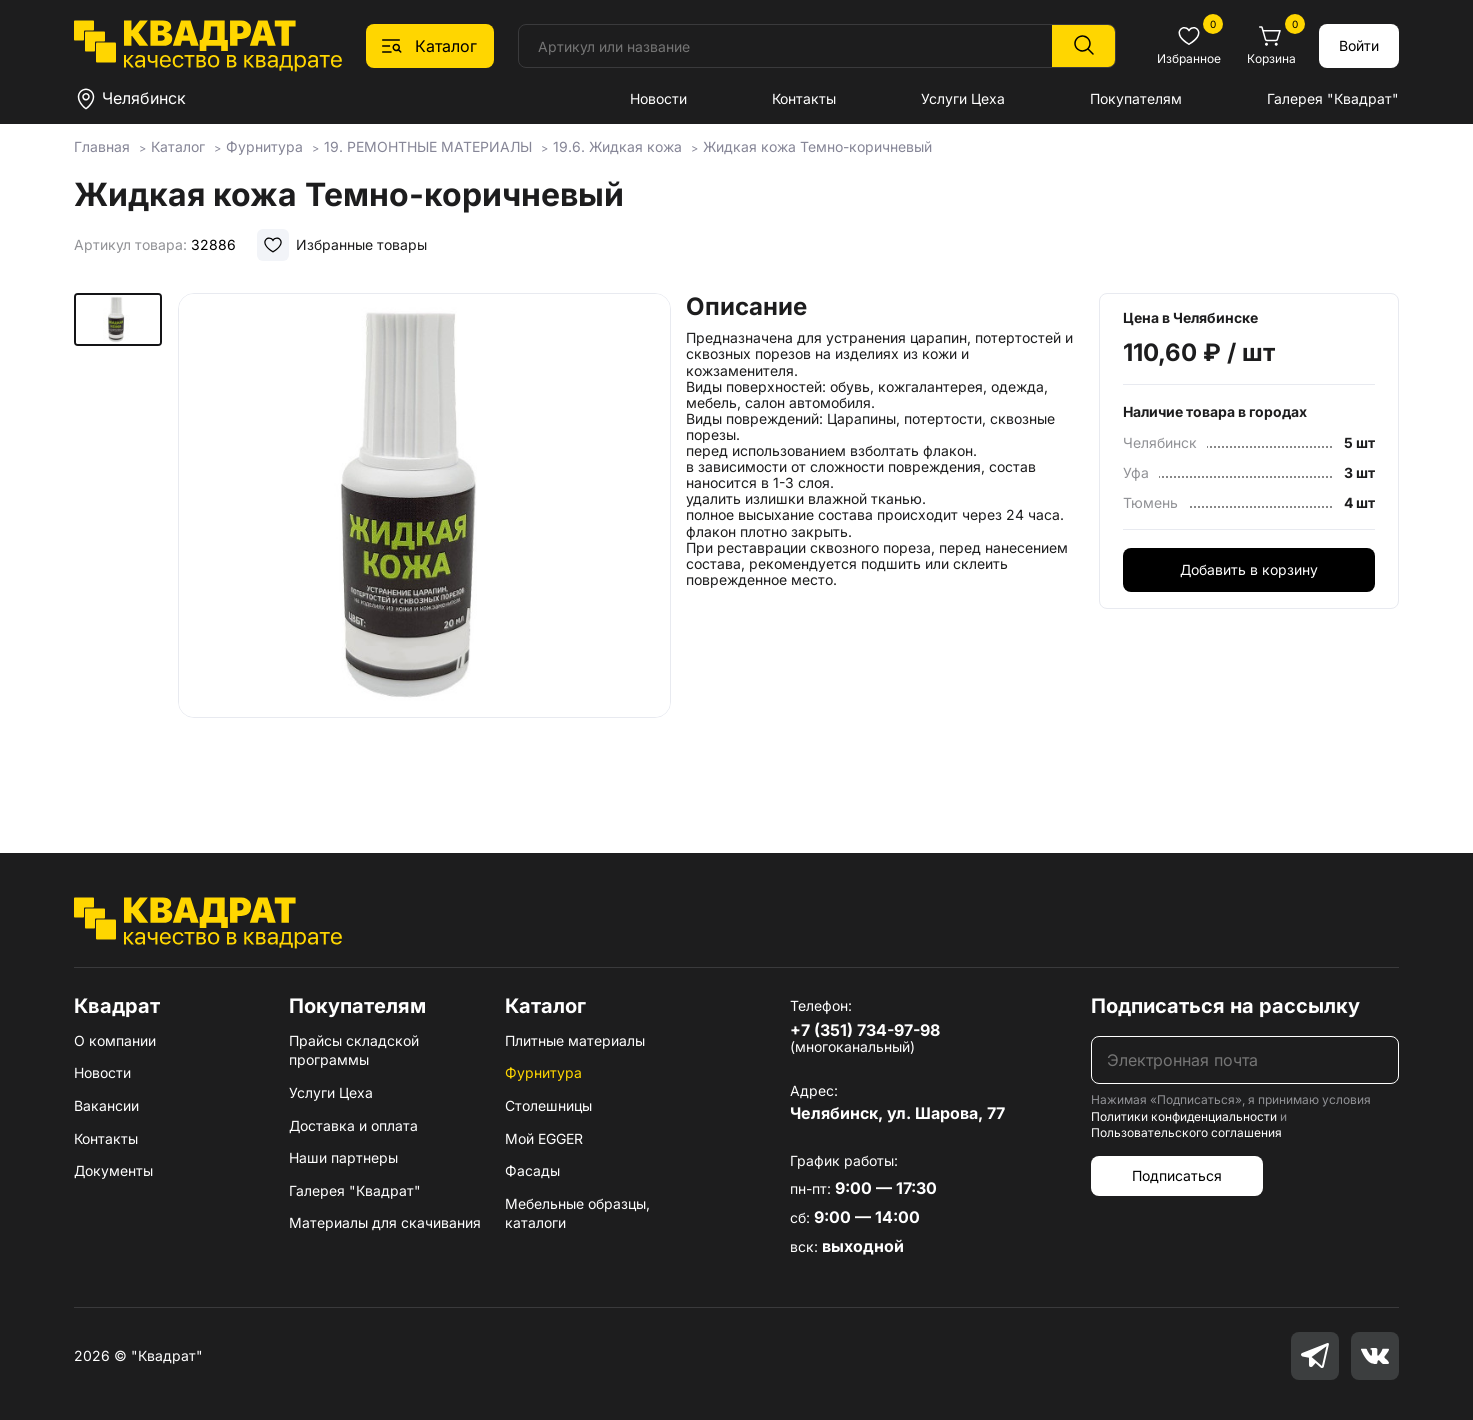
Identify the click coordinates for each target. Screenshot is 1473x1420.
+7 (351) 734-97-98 (865, 1030)
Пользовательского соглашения (1186, 1132)
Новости (658, 98)
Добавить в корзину (1249, 569)
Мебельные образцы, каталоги (577, 1213)
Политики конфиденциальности (1184, 1116)
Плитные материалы (575, 1040)
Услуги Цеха (963, 98)
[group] (424, 544)
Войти (1359, 45)
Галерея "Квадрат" (1333, 98)
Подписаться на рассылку (1225, 1006)
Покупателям (1136, 98)
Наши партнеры (343, 1157)
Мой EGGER (544, 1138)
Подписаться (1177, 1175)
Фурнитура (543, 1072)
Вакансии (106, 1105)
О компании (115, 1040)
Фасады (532, 1170)
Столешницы (548, 1105)
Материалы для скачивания (385, 1222)
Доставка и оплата (353, 1125)
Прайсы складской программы (354, 1050)
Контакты (804, 98)
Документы (113, 1170)
